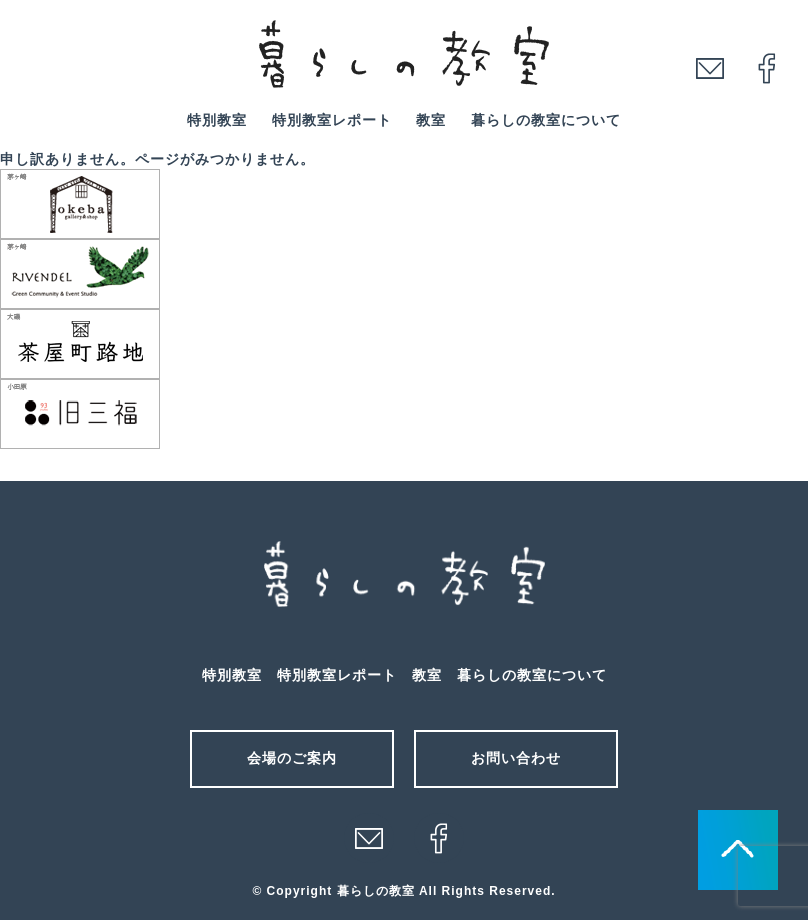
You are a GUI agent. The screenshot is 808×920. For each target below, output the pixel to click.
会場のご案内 (292, 758)
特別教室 (217, 120)
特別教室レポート (332, 120)
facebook (767, 68)
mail (710, 68)
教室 (431, 120)
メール (369, 838)
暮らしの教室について (546, 120)
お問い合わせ (516, 758)
